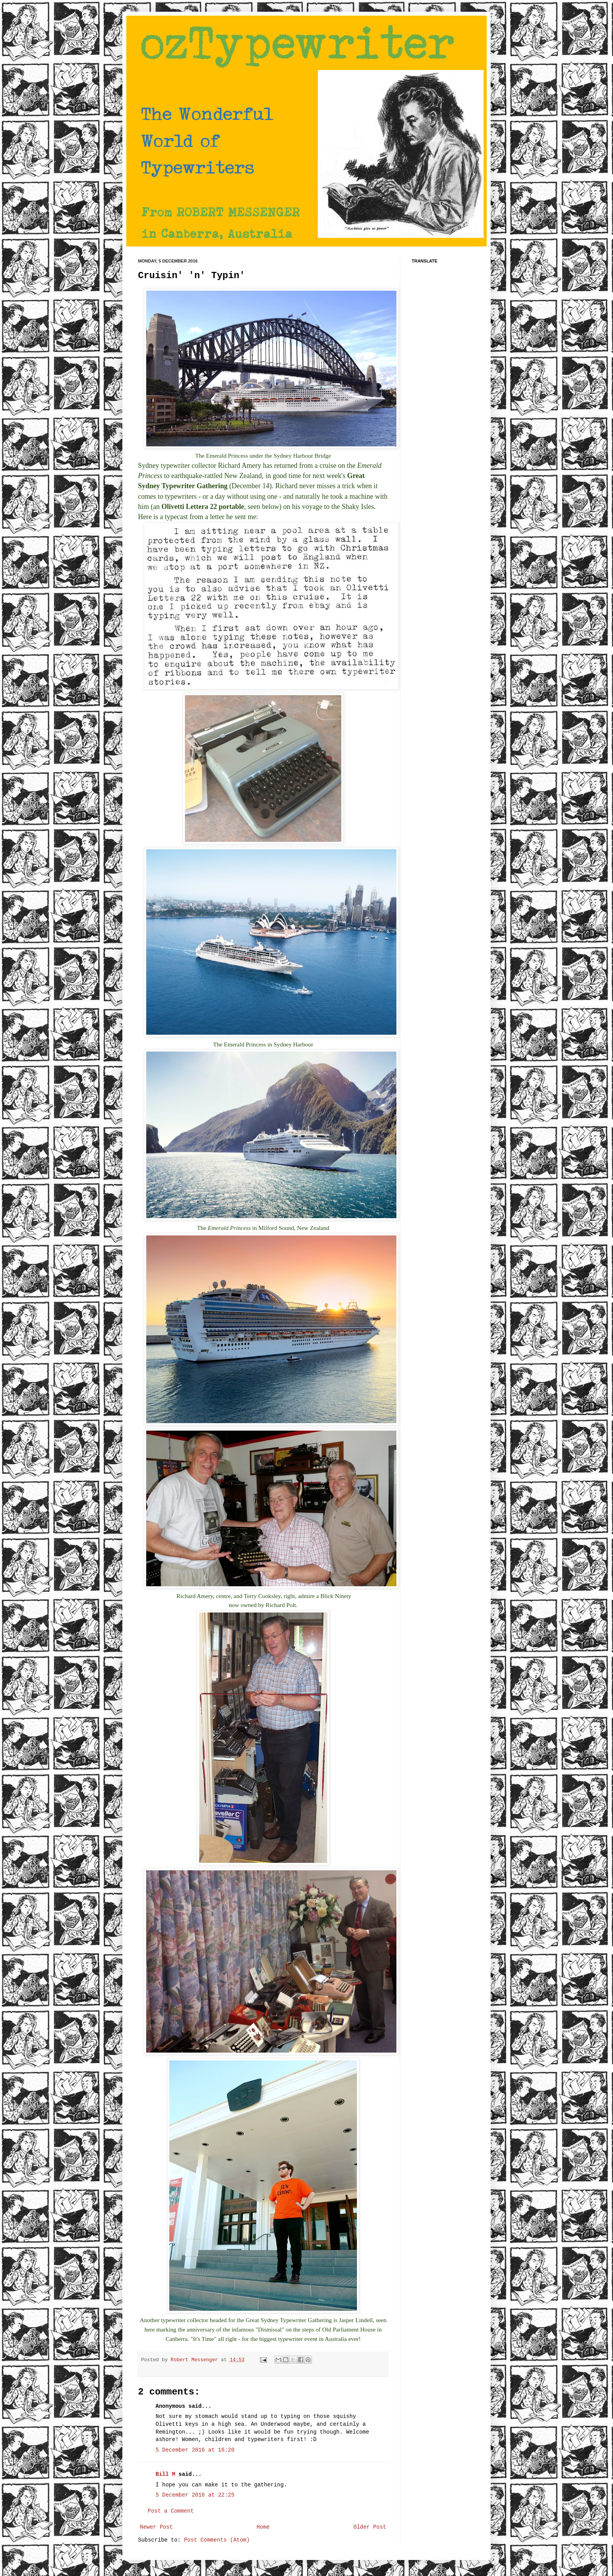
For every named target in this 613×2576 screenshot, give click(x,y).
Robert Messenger (196, 2360)
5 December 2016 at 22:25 (195, 2495)
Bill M (165, 2474)
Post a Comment (171, 2511)
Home (263, 2527)
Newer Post (156, 2527)
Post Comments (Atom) (217, 2540)
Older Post (369, 2527)
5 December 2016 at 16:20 (195, 2450)
